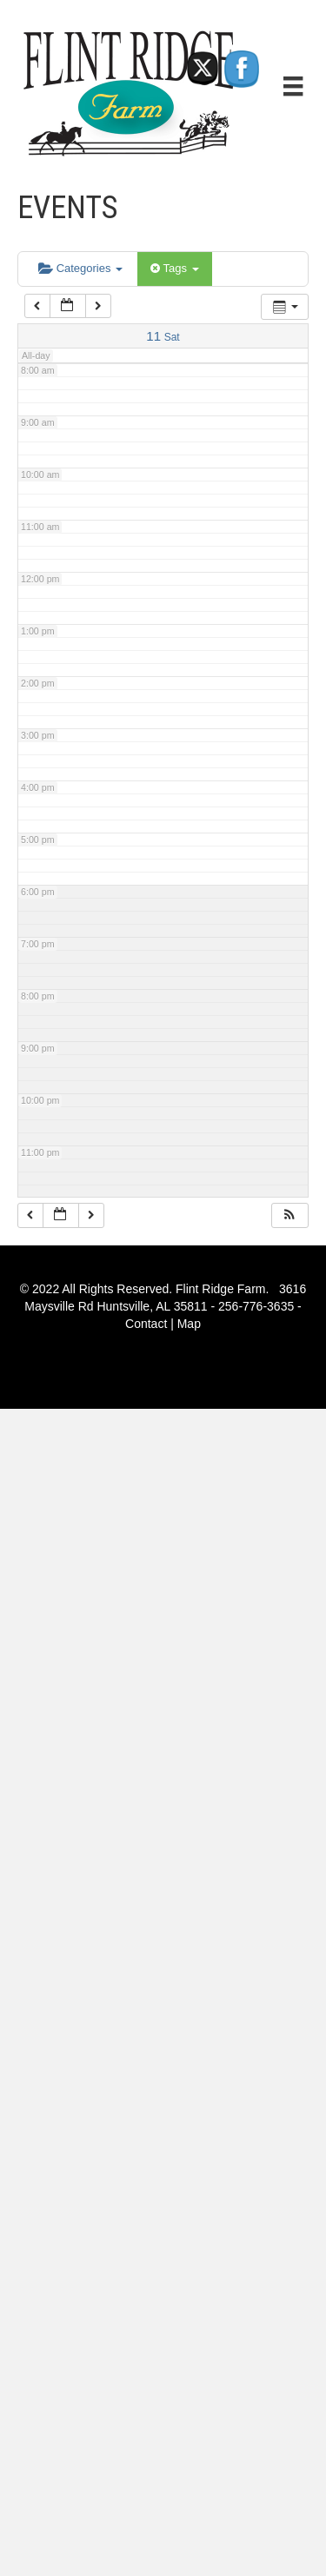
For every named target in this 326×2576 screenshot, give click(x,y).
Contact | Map (163, 1324)
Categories (80, 268)
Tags (174, 268)
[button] (289, 1215)
